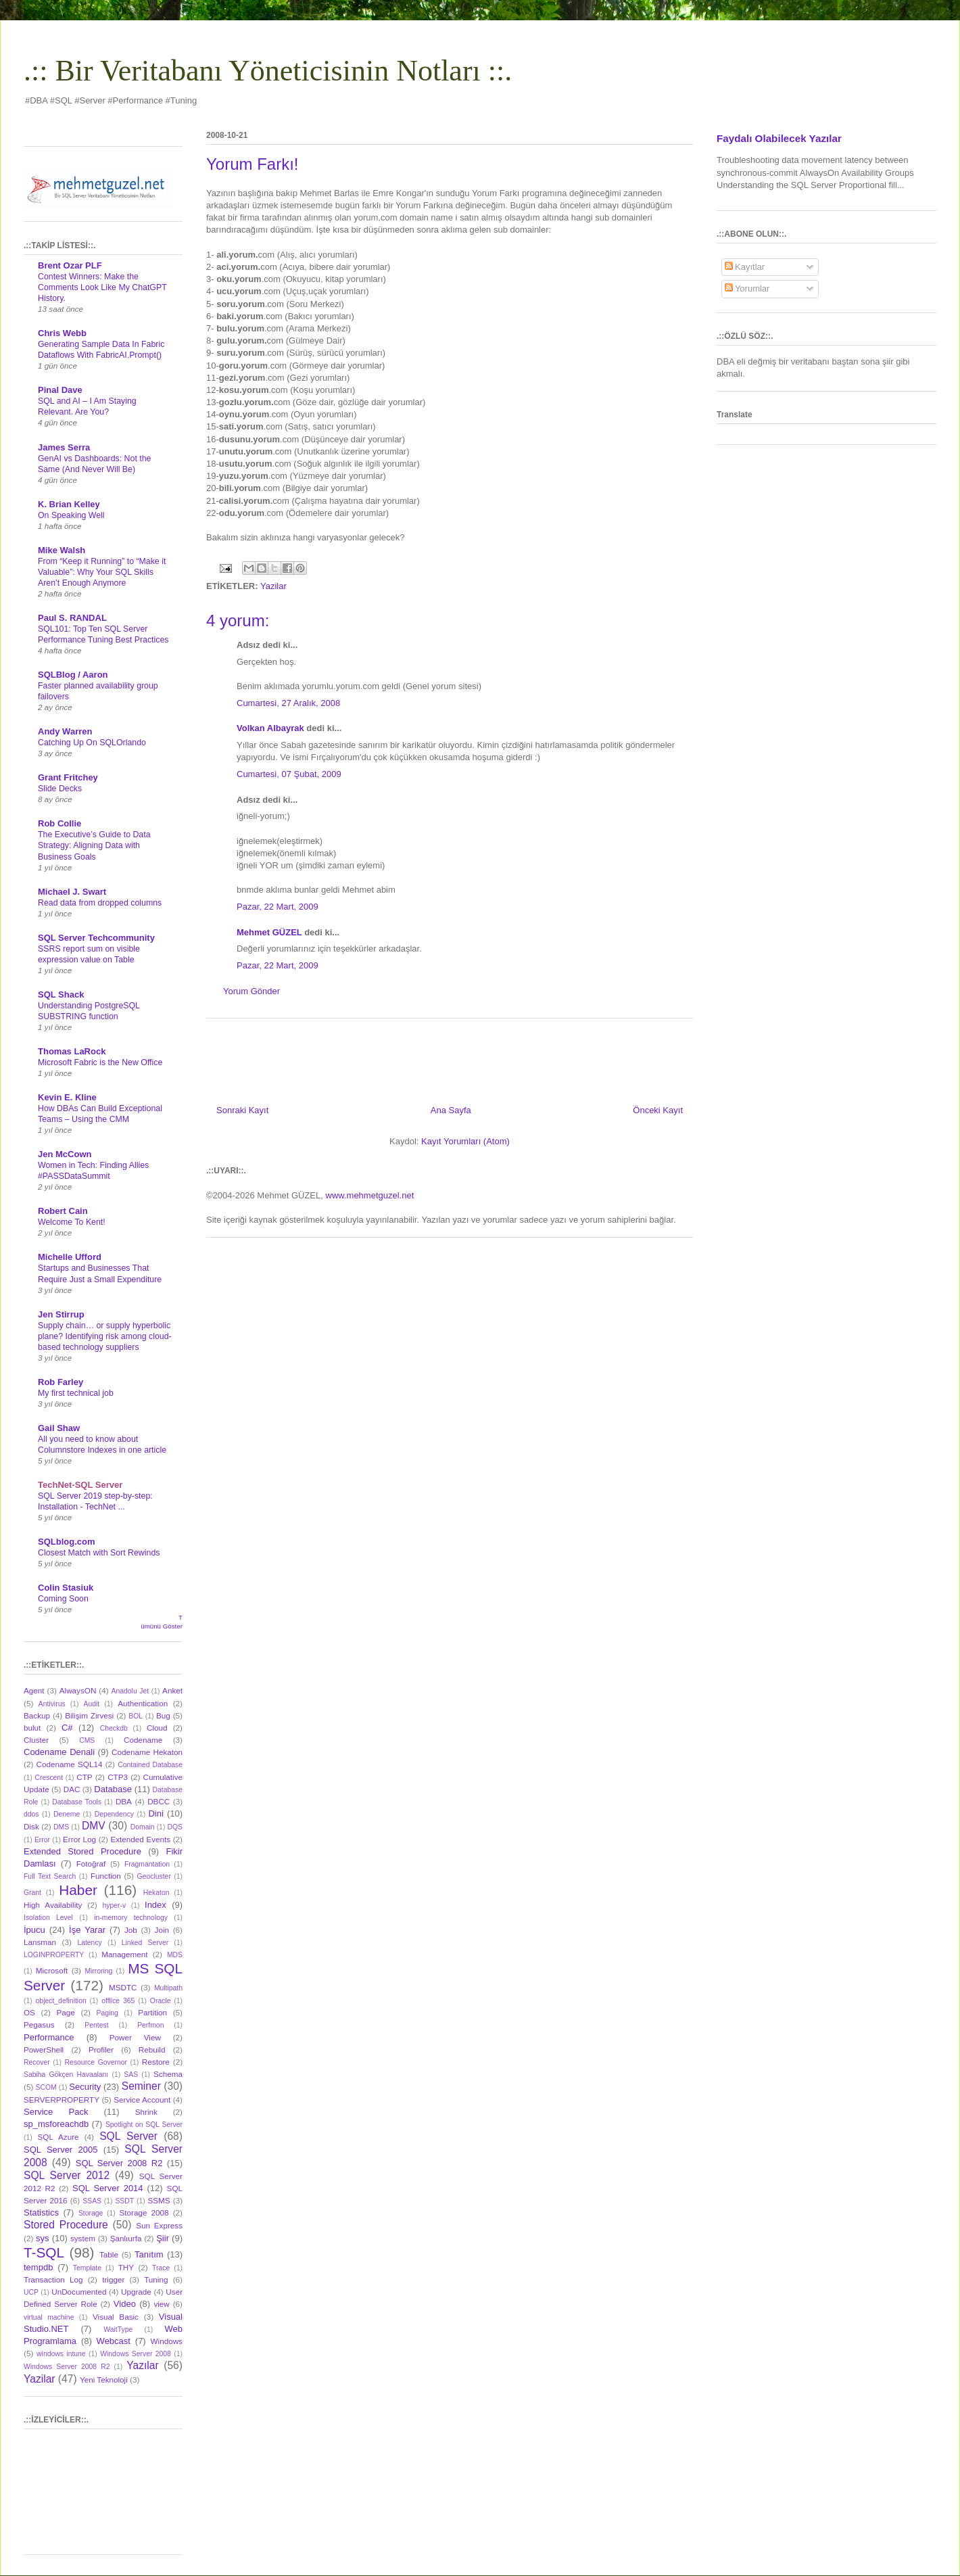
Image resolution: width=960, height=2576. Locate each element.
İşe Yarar (87, 1930)
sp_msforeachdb (56, 2124)
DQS (175, 1827)
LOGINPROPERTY (54, 1955)
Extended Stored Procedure (82, 1851)
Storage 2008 (144, 2212)
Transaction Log (53, 2279)
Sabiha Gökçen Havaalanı (66, 2074)
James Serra (64, 447)
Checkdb (114, 1728)
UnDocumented (78, 2291)
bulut (32, 1727)
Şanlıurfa (126, 2238)
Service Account (142, 2099)
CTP (84, 1777)
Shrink (146, 2111)
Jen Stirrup (61, 1314)
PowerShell (44, 2049)
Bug (163, 1715)
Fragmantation (147, 1864)
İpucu (34, 1930)
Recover (37, 2062)
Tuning (156, 2279)
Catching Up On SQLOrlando (92, 742)
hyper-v (114, 1905)
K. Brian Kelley (69, 504)
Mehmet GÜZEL (269, 932)
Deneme (66, 1814)
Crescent (48, 1777)
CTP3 (117, 1777)
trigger (113, 2279)
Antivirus (52, 1704)
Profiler (101, 2049)
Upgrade (136, 2291)
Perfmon (150, 2025)
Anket (172, 1690)
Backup (37, 1715)
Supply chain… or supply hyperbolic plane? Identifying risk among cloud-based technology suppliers (105, 1336)
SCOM (46, 2087)
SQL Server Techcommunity (96, 938)
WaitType (118, 2329)
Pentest (96, 2025)
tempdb (38, 2267)
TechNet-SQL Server (80, 1485)
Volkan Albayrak (270, 728)
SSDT (124, 2201)
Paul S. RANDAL (72, 618)
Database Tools (76, 1802)
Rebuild (152, 2049)
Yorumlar (747, 288)
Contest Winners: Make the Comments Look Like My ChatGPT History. (102, 287)
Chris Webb (62, 333)
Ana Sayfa (451, 1110)
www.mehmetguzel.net (370, 1195)
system (82, 2238)
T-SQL (44, 2252)
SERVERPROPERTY (61, 2099)
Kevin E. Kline (67, 1097)
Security (85, 2087)
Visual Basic (116, 2316)
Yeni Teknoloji (104, 2379)
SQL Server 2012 (67, 2175)
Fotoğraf (91, 1863)
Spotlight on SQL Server (144, 2124)
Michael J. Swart (72, 892)
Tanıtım (149, 2254)
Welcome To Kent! (71, 1222)
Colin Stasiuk (65, 1588)
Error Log (79, 1839)
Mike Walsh (61, 550)
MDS (175, 1955)
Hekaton (156, 1892)
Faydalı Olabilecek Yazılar (779, 138)
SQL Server (128, 2136)
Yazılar (142, 2365)
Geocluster (154, 1876)
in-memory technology (131, 1917)
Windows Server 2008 (135, 2354)
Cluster (36, 1739)
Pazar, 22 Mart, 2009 (277, 906)
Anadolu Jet (130, 1691)
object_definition (61, 2001)
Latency (89, 1942)
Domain (142, 1827)
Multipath (168, 1988)
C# (67, 1728)
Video (125, 2304)
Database (113, 1789)
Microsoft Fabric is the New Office (100, 1062)
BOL (135, 1716)
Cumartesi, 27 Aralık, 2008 (288, 703)
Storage (90, 2213)
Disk (31, 1826)
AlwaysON (78, 1690)
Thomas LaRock (71, 1051)
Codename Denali (59, 1752)
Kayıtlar (745, 267)
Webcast (113, 2341)
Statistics (41, 2212)
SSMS (158, 2200)
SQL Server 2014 (107, 2188)
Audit (92, 1704)
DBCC (158, 1801)
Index (155, 1905)
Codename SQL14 (70, 1764)
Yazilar (273, 586)
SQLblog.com (66, 1542)
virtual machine (49, 2317)
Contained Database (150, 1765)
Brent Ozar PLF (70, 265)
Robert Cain (63, 1211)
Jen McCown (64, 1154)
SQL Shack (61, 994)
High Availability (53, 1904)
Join (162, 1929)
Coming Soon (63, 1598)
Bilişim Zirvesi (89, 1715)
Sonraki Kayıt (242, 1110)
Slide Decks (60, 788)
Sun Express (159, 2225)
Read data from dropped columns (100, 903)
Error (42, 1840)
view (161, 2303)
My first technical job (76, 1393)
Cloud (157, 1727)
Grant (32, 1892)
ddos (31, 1814)
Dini (155, 1813)
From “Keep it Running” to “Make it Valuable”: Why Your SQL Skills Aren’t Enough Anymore (102, 572)
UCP (31, 2292)
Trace (161, 2268)
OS (29, 2012)
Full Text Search (50, 1876)
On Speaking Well (71, 515)
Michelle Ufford (69, 1257)
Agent (34, 1690)
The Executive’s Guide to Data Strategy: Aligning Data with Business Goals (94, 845)
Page (66, 2012)
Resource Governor (96, 2062)
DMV (93, 1825)
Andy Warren (65, 731)
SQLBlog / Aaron (73, 675)
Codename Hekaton (147, 1752)
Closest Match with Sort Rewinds (99, 1553)
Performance (49, 2037)
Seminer (141, 2086)
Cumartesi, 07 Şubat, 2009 (289, 774)
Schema (168, 2073)
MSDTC (123, 1987)
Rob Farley (60, 1382)
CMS (87, 1740)
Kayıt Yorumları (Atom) (465, 1141)
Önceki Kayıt (658, 1110)
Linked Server (145, 1942)
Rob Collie (59, 823)
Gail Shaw (59, 1428)
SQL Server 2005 (60, 2150)
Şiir (162, 2238)
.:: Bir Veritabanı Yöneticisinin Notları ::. (268, 70)
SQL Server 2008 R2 (119, 2163)
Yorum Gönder (251, 991)
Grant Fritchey (68, 777)
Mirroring (98, 1971)
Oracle (160, 2001)
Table (108, 2254)
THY (126, 2267)
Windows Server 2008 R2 (67, 2366)
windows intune (61, 2354)
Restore (156, 2061)
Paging (107, 2013)
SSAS (91, 2201)
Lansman (40, 1942)
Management (124, 1954)
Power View (135, 2037)
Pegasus (39, 2024)
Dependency (114, 1814)
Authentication (143, 1703)
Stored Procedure (66, 2224)
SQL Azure (58, 2136)
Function (106, 1875)
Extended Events (140, 1839)
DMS (61, 1827)
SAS (131, 2074)
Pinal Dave (60, 390)
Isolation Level (48, 1917)
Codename (143, 1739)
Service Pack (56, 2112)
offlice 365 (118, 2001)
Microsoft (52, 1970)
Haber (78, 1890)
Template (87, 2268)
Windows (167, 2341)
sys (42, 2238)
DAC (72, 1789)
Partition (152, 2012)
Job (130, 1929)
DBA (124, 1801)
